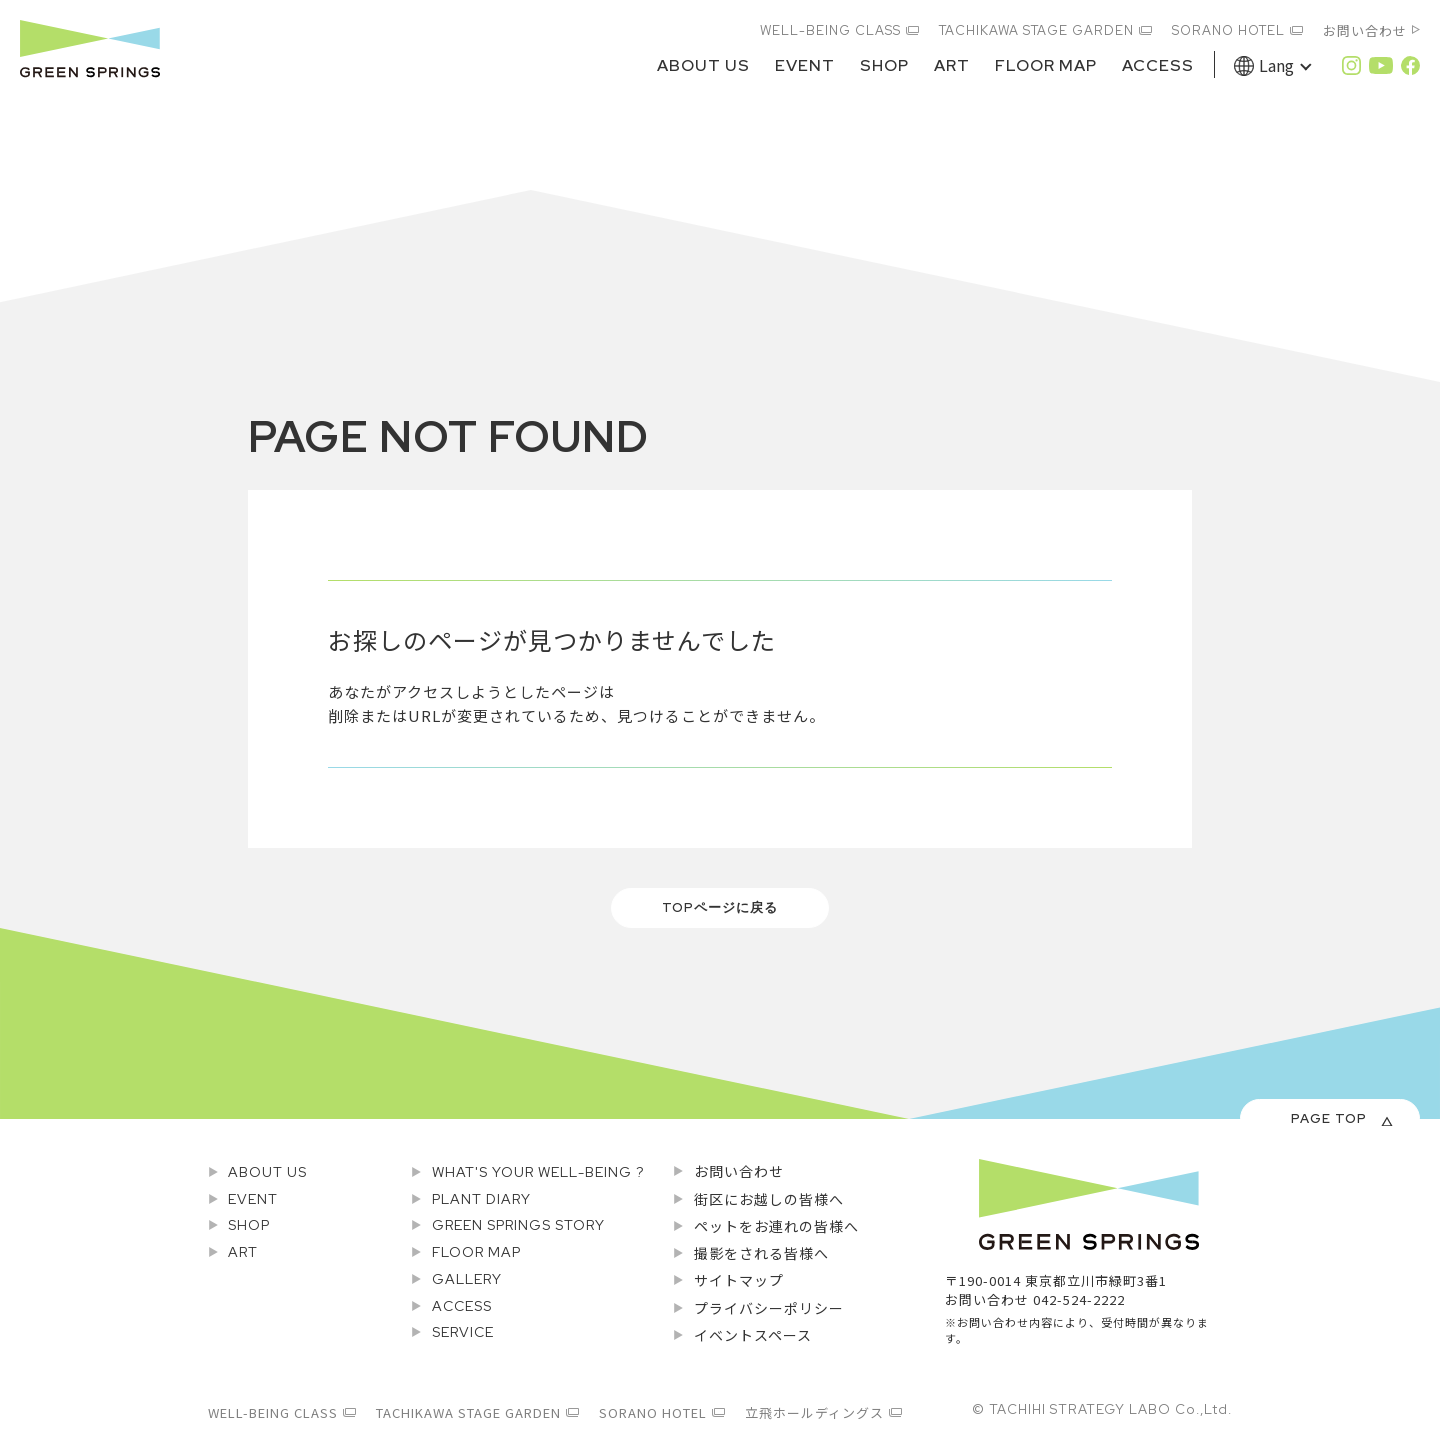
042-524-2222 (1079, 1299)
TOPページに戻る (720, 907)
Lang (1276, 65)
